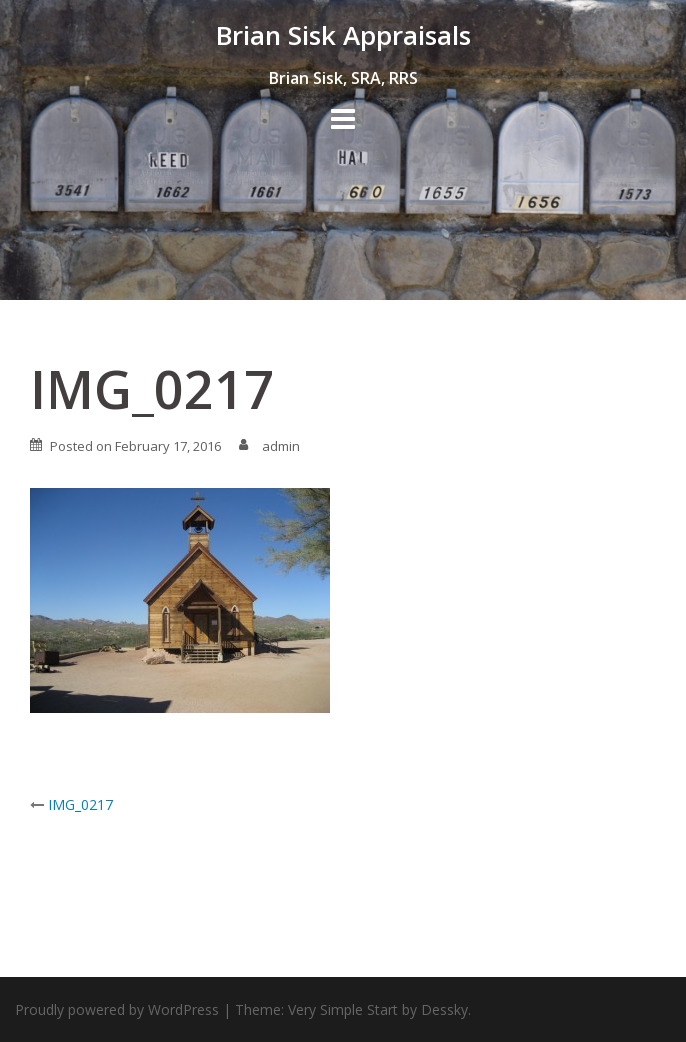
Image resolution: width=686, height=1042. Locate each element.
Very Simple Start (343, 1009)
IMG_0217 (80, 804)
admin (281, 446)
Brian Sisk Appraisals (343, 35)
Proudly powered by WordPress (117, 1009)
